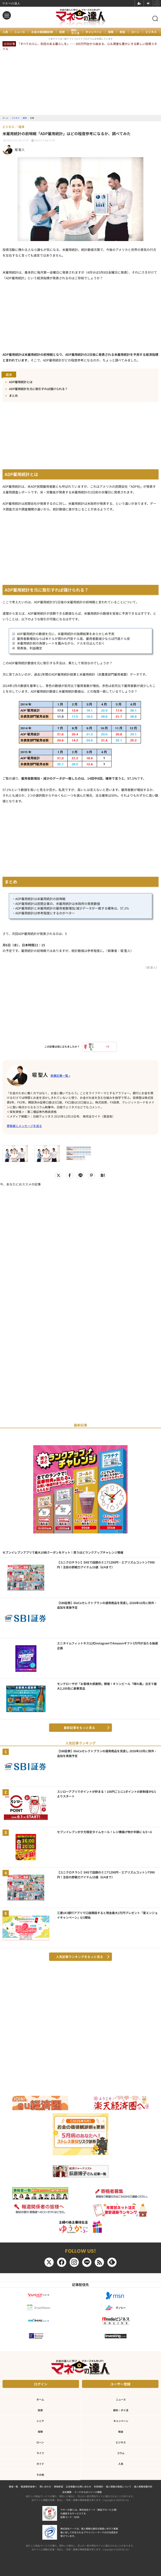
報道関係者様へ (29, 2486)
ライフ (40, 2453)
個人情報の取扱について (118, 2486)
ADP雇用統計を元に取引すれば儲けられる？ (38, 389)
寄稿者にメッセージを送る (24, 1126)
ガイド (40, 2463)
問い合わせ (45, 2486)
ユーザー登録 (120, 2383)
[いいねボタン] (90, 1047)
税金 (122, 32)
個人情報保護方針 (143, 2486)
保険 (110, 32)
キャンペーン (94, 32)
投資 (62, 32)
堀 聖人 (40, 1074)
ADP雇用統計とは (20, 382)
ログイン (40, 2383)
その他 (40, 2474)
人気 (5, 32)
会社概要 (66, 2492)
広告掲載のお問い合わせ (78, 2486)
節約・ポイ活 (75, 32)
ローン (135, 32)
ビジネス (151, 32)
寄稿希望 (58, 2486)
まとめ (13, 395)
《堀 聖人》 (151, 967)
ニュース (19, 32)
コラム (121, 2453)
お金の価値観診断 (42, 32)
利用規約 (98, 2486)
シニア (40, 2421)
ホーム (40, 2399)
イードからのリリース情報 (88, 2492)
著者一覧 (13, 2486)
